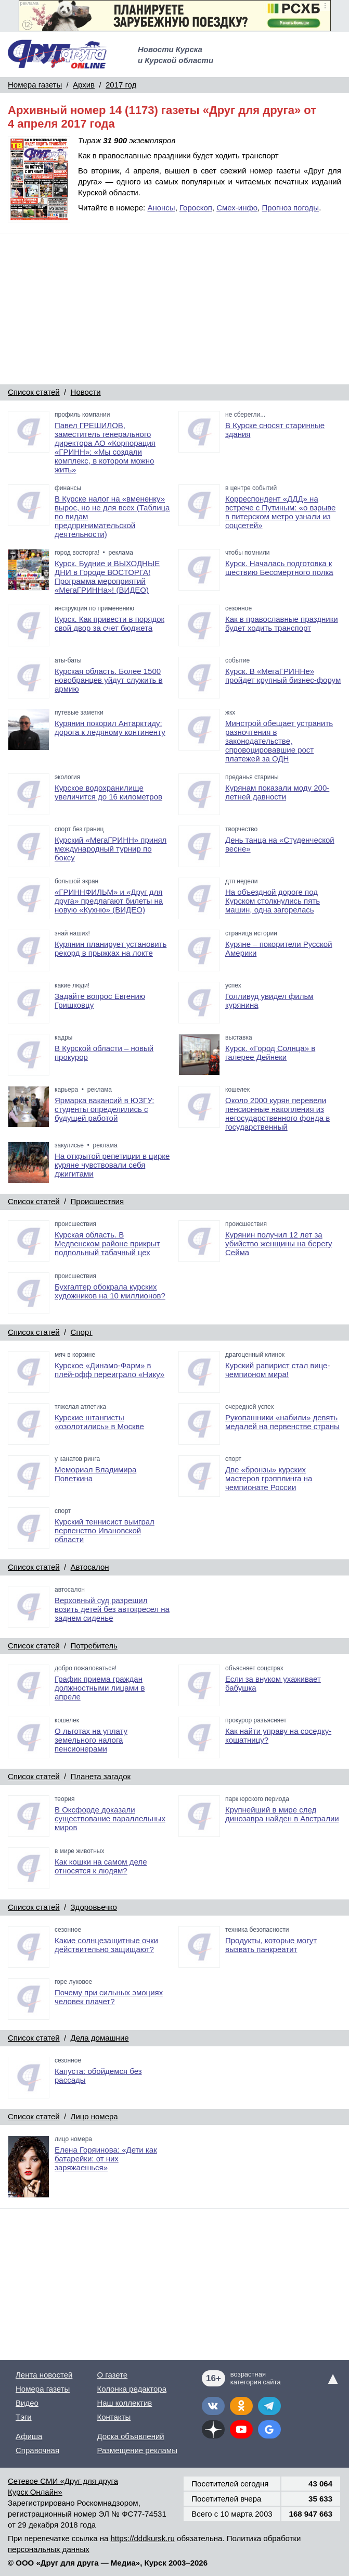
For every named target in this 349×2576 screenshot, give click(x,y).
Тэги (24, 2416)
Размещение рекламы (137, 2450)
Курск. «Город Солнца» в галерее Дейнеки (270, 1052)
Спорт (82, 1332)
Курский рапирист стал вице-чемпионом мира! (277, 1370)
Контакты (114, 2416)
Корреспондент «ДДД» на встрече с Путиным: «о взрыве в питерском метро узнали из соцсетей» (280, 512)
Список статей (34, 391)
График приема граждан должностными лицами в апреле (100, 1687)
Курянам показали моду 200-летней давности (277, 792)
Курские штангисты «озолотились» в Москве (99, 1422)
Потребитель (94, 1645)
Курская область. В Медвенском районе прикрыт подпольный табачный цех (107, 1243)
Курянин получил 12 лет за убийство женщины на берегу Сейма (278, 1243)
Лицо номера (94, 2116)
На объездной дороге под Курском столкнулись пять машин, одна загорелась (272, 900)
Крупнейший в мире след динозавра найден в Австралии (282, 1814)
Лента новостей (44, 2374)
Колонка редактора (131, 2388)
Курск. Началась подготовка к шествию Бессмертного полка (279, 568)
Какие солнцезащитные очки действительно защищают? (106, 1945)
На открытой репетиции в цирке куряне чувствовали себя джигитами (112, 1165)
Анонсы (161, 207)
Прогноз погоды (290, 207)
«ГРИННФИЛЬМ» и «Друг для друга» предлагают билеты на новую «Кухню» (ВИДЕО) (109, 900)
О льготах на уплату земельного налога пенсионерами (91, 1740)
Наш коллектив (124, 2402)
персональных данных (48, 2549)
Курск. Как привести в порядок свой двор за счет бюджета (109, 623)
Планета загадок (101, 1776)
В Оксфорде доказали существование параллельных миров (110, 1818)
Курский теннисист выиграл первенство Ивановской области (104, 1530)
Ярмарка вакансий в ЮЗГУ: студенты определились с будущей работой (104, 1109)
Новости (86, 391)
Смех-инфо (236, 207)
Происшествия (97, 1201)
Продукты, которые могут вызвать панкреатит (271, 1945)
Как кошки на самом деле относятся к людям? (101, 1866)
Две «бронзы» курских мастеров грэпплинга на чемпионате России (268, 1478)
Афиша (29, 2436)
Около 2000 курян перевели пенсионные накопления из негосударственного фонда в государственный (277, 1113)
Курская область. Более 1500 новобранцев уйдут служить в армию (109, 680)
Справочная (37, 2450)
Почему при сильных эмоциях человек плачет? (109, 1997)
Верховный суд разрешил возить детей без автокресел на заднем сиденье (112, 1609)
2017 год (121, 84)
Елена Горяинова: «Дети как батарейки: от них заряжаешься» (106, 2158)
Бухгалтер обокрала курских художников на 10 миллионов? (110, 1291)
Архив (84, 84)
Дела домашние (100, 2037)
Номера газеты (35, 84)
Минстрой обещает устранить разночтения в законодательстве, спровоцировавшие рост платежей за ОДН (279, 741)
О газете (112, 2374)
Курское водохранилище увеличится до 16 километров (108, 792)
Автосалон (90, 1566)
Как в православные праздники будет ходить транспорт (281, 623)
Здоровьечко (94, 1907)
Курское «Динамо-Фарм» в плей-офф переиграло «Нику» (109, 1370)
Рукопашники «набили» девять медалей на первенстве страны (282, 1422)
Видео (27, 2402)
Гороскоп (195, 207)
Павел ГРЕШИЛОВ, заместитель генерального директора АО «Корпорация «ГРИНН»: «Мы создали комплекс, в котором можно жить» (105, 447)
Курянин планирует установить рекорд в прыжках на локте (110, 948)
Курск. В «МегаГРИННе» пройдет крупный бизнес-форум (283, 675)
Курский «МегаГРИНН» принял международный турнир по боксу (110, 848)
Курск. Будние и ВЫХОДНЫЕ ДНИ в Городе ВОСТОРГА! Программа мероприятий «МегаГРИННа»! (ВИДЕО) (107, 576)
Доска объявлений (130, 2436)
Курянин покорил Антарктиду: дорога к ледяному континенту (110, 727)
